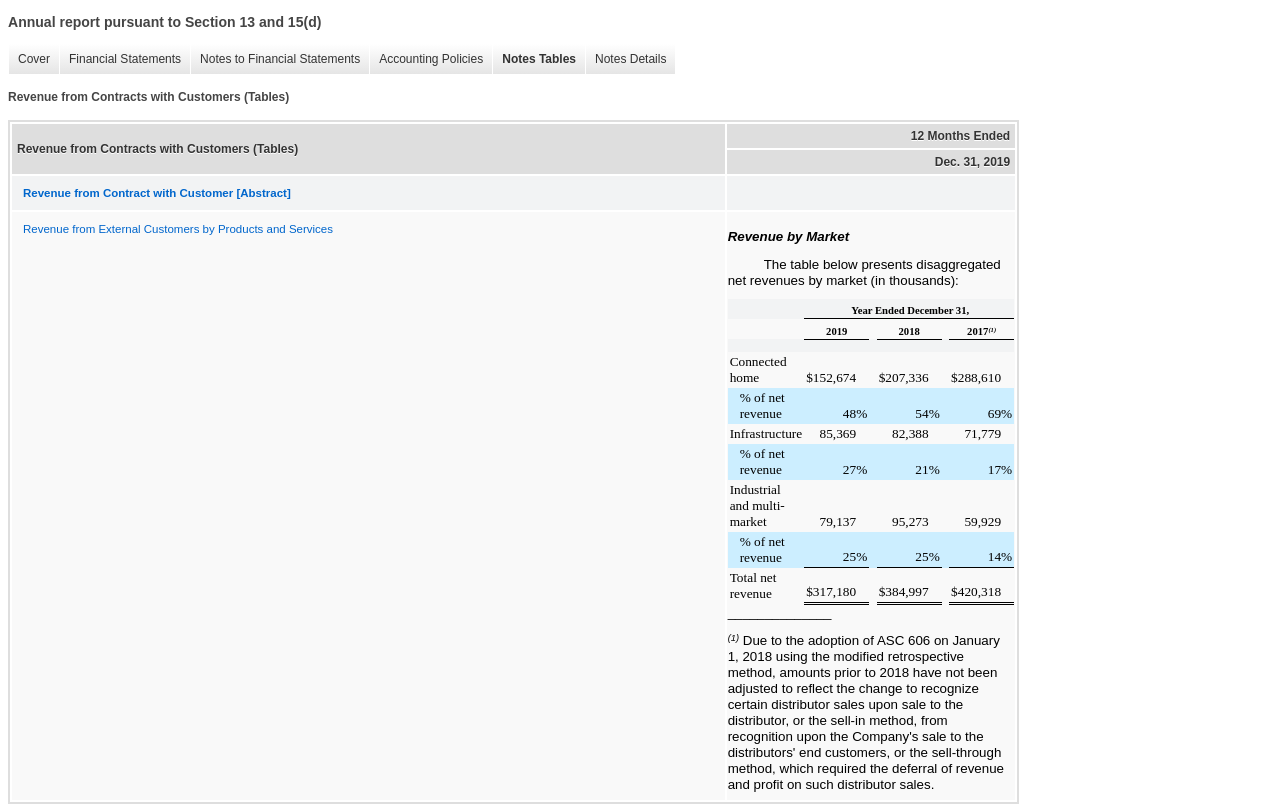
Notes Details (625, 59)
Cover (29, 59)
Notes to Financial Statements (275, 59)
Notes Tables (534, 59)
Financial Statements (120, 59)
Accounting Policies (426, 59)
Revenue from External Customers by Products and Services (178, 229)
